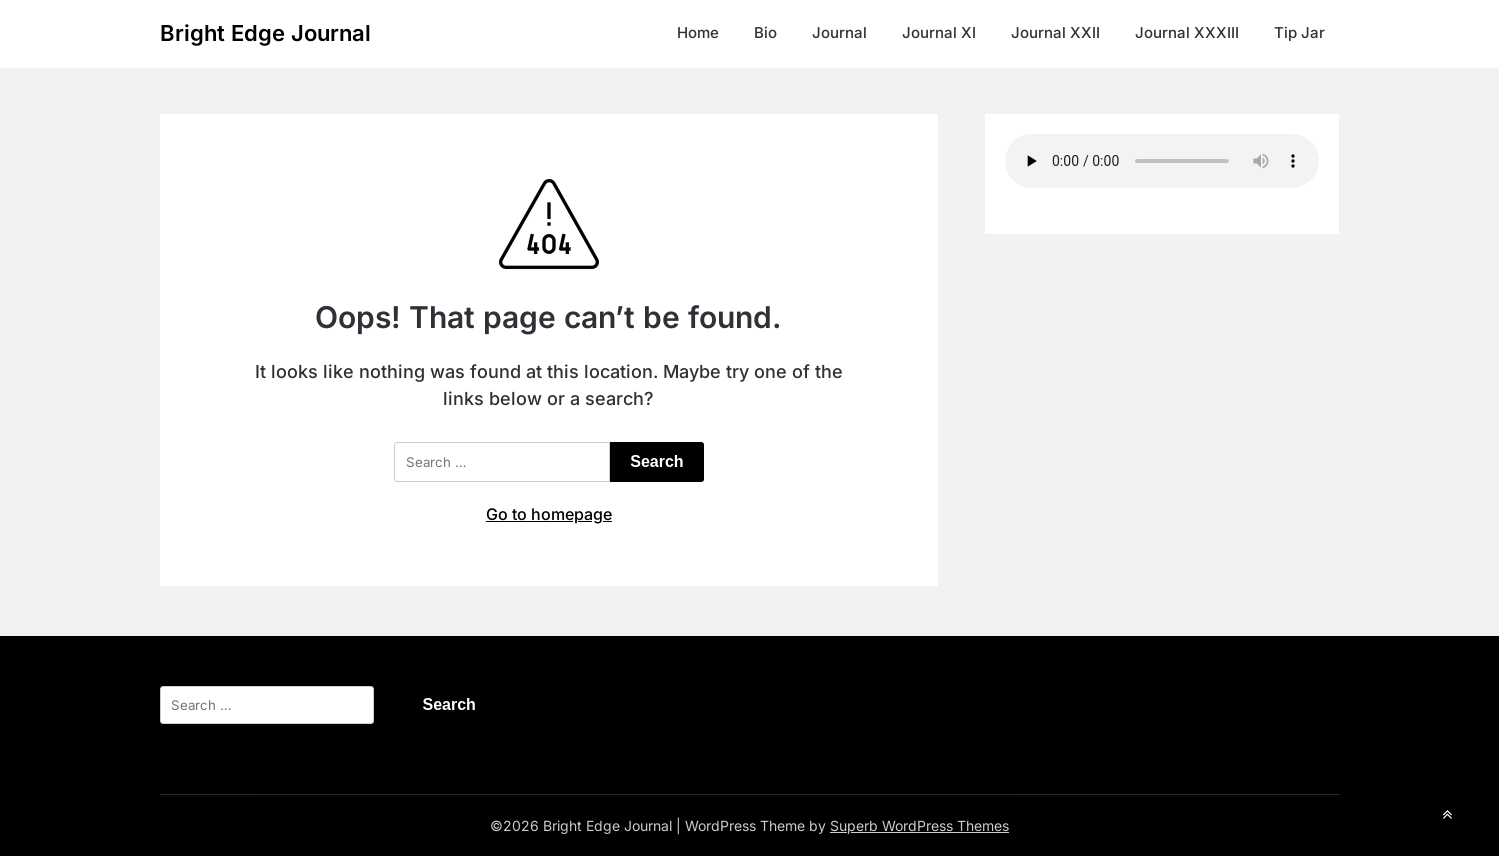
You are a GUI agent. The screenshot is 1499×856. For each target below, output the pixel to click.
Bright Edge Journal (265, 33)
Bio (765, 32)
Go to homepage (549, 514)
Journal (839, 32)
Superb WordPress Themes (919, 825)
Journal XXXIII (1187, 32)
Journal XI (939, 32)
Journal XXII (1055, 32)
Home (698, 32)
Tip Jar (1299, 32)
